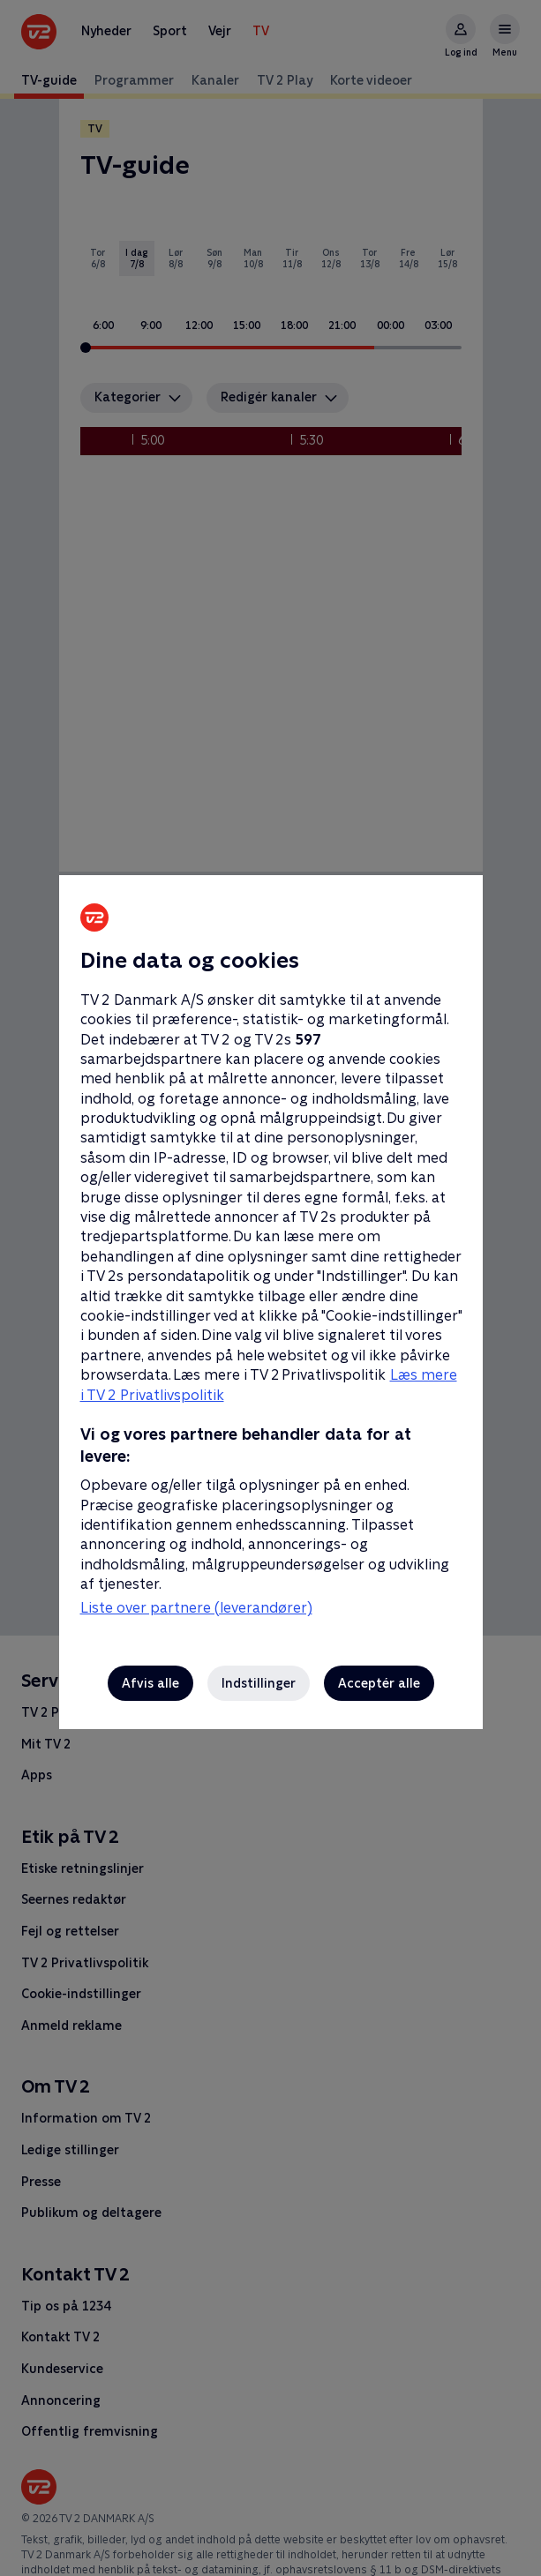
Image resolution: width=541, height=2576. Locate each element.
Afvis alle (150, 1683)
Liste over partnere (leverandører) (196, 1607)
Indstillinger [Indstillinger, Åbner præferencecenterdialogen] (259, 1683)
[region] (270, 1288)
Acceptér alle (379, 1683)
